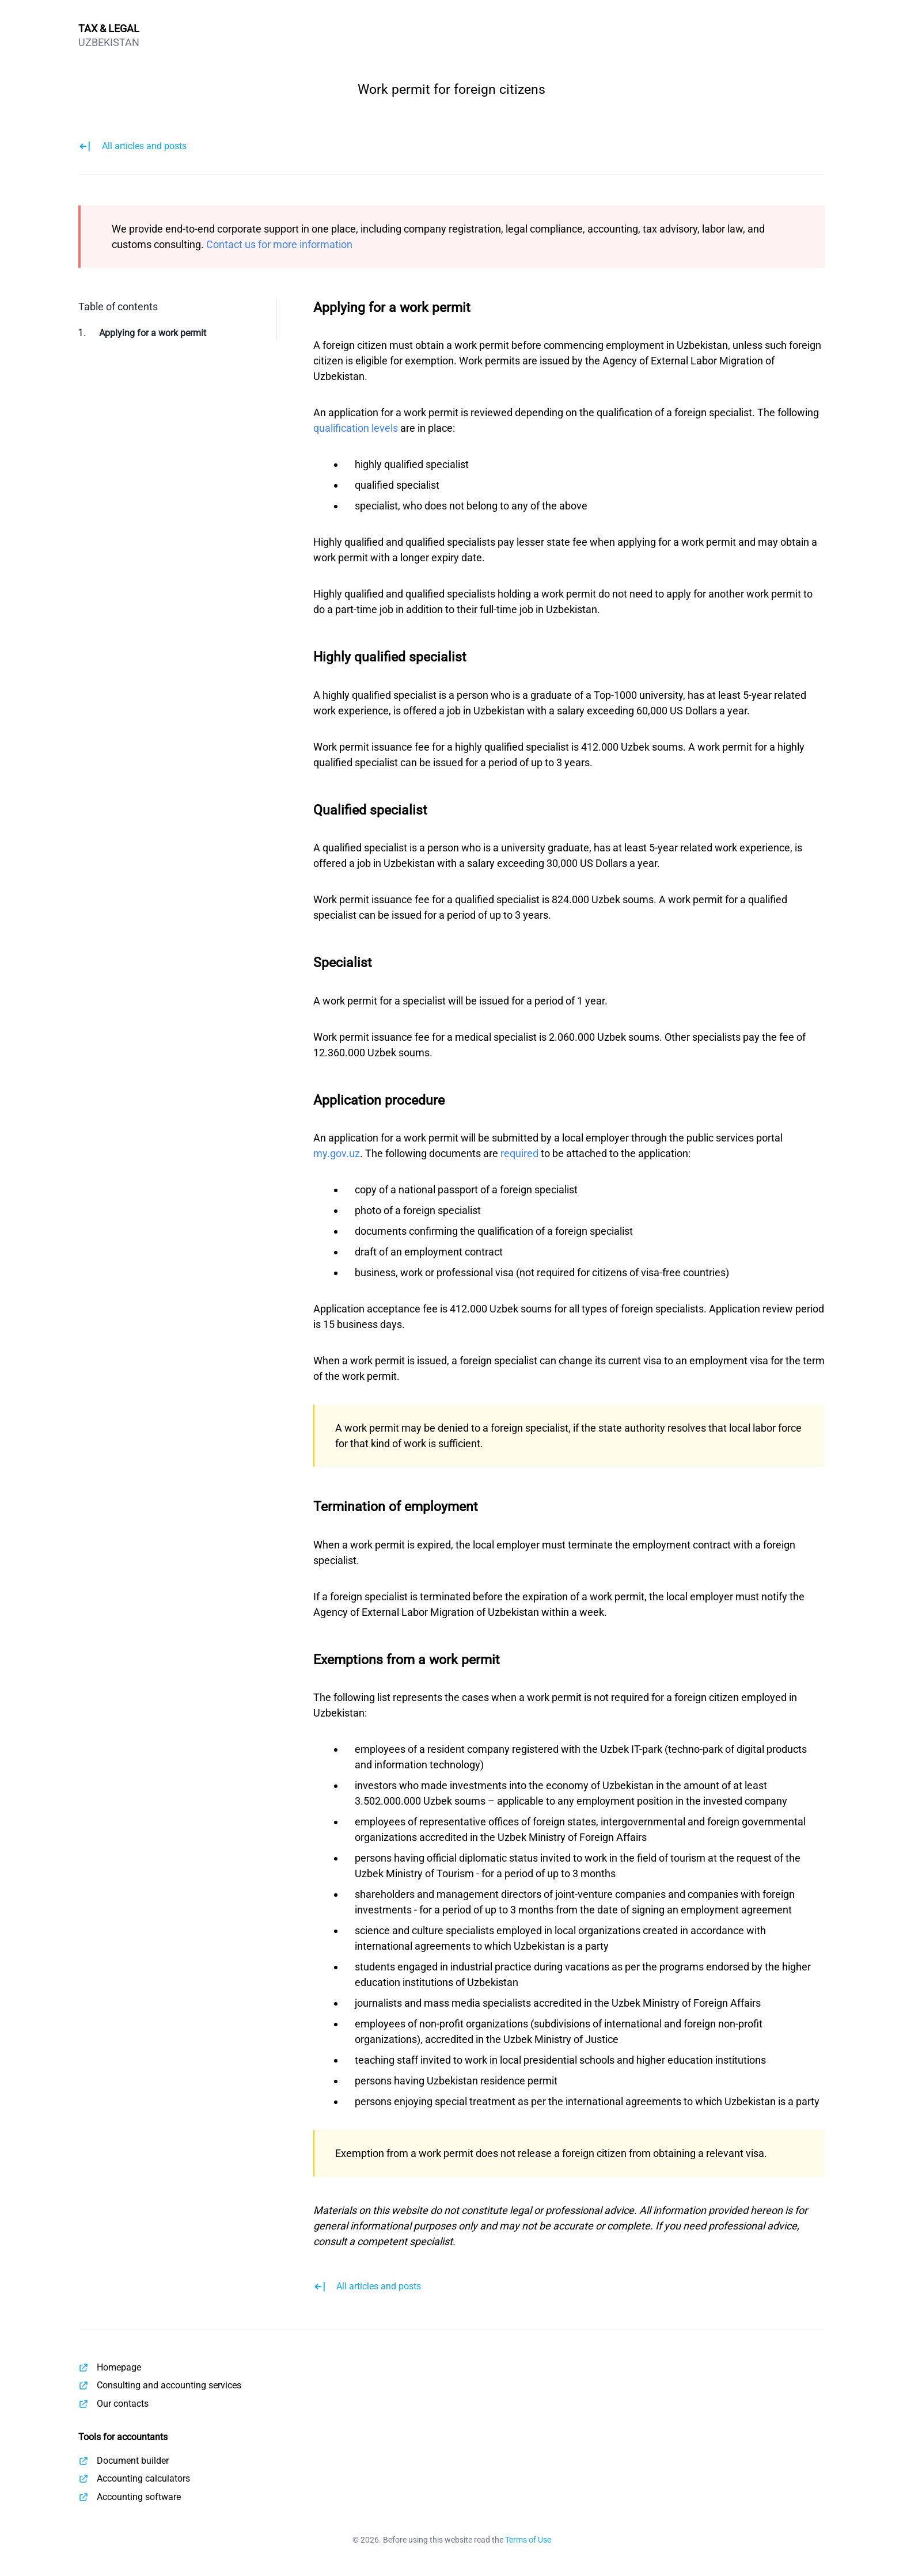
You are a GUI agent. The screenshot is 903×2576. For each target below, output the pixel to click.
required (519, 1153)
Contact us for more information (279, 244)
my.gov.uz (336, 1153)
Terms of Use (528, 2539)
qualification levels (355, 428)
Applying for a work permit (152, 333)
